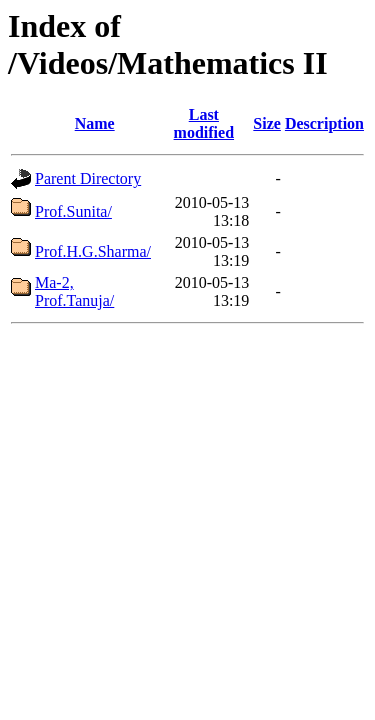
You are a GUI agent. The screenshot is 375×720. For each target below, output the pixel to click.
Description (324, 123)
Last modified (204, 123)
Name (95, 123)
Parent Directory (88, 178)
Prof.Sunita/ (73, 211)
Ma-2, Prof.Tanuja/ (74, 291)
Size (267, 123)
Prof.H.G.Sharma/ (93, 251)
